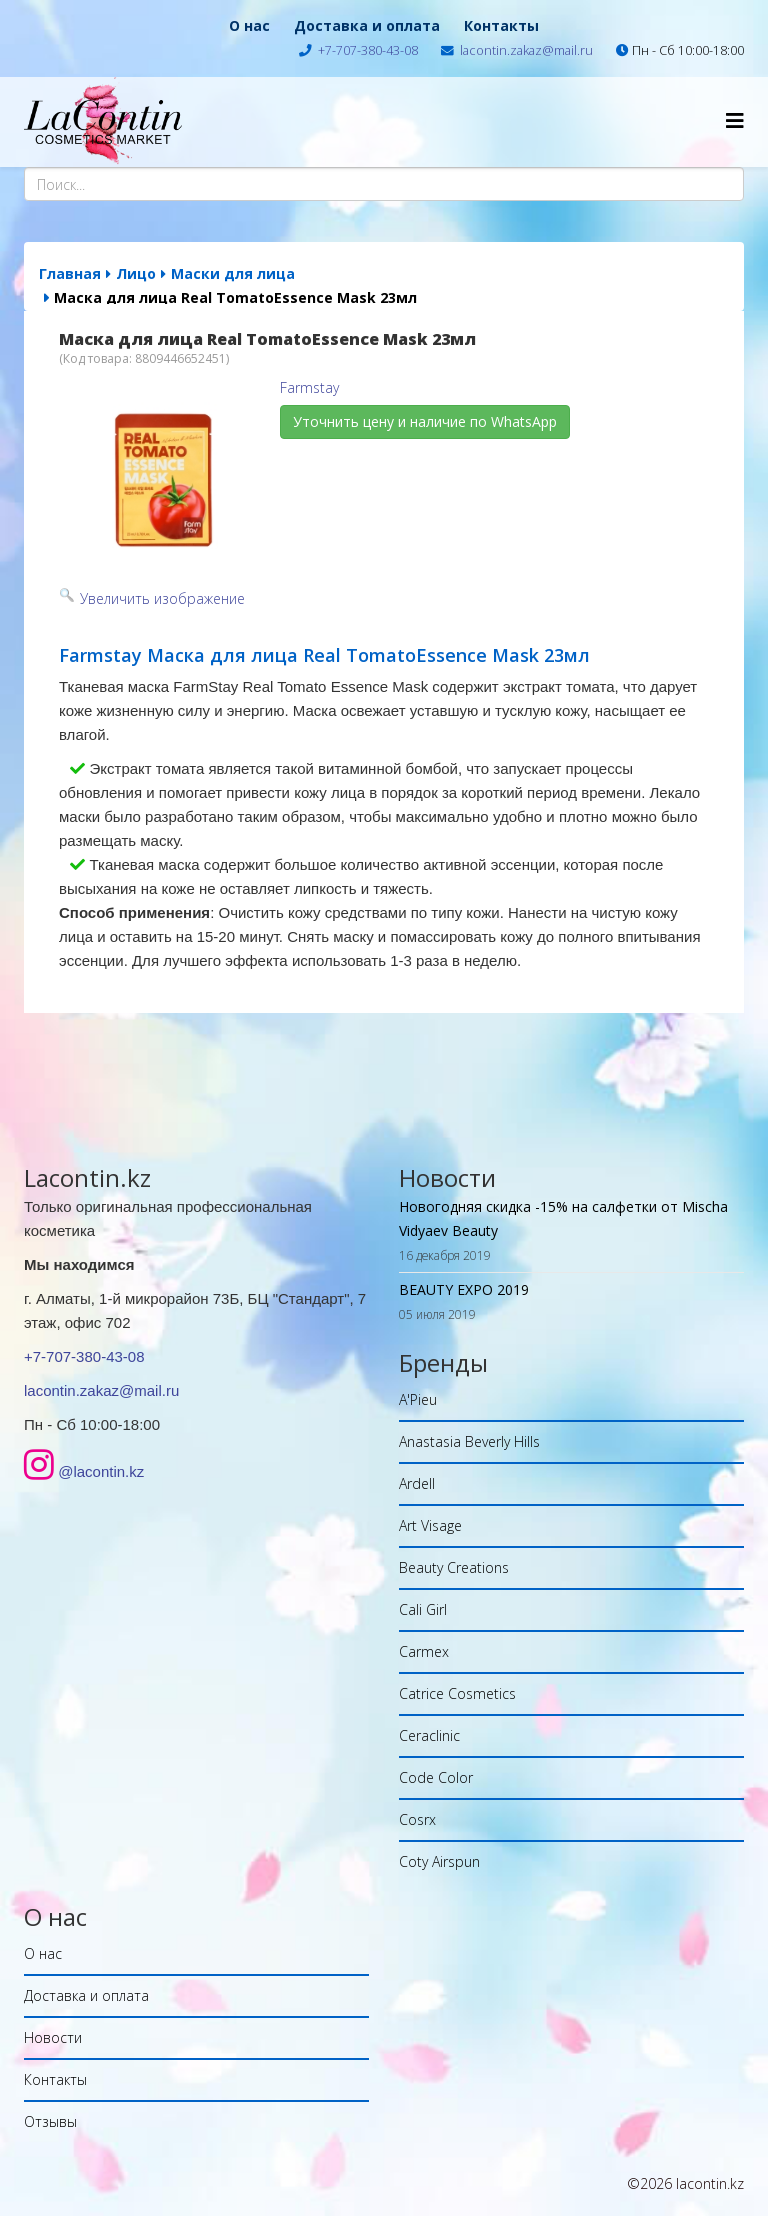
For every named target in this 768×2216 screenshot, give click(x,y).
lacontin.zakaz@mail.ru (526, 50)
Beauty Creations (454, 1567)
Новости (53, 2037)
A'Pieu (418, 1399)
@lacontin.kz (101, 1471)
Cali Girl (423, 1609)
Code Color (436, 1777)
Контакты (501, 25)
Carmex (424, 1651)
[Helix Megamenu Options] (735, 120)
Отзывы (50, 2121)
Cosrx (417, 1819)
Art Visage (430, 1525)
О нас (249, 25)
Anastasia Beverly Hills (469, 1441)
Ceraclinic (429, 1735)
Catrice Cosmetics (457, 1693)
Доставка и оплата (367, 25)
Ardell (417, 1483)
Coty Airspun (439, 1861)
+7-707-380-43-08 (368, 50)
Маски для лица (233, 273)
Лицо (136, 273)
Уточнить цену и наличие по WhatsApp (425, 421)
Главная (70, 273)
